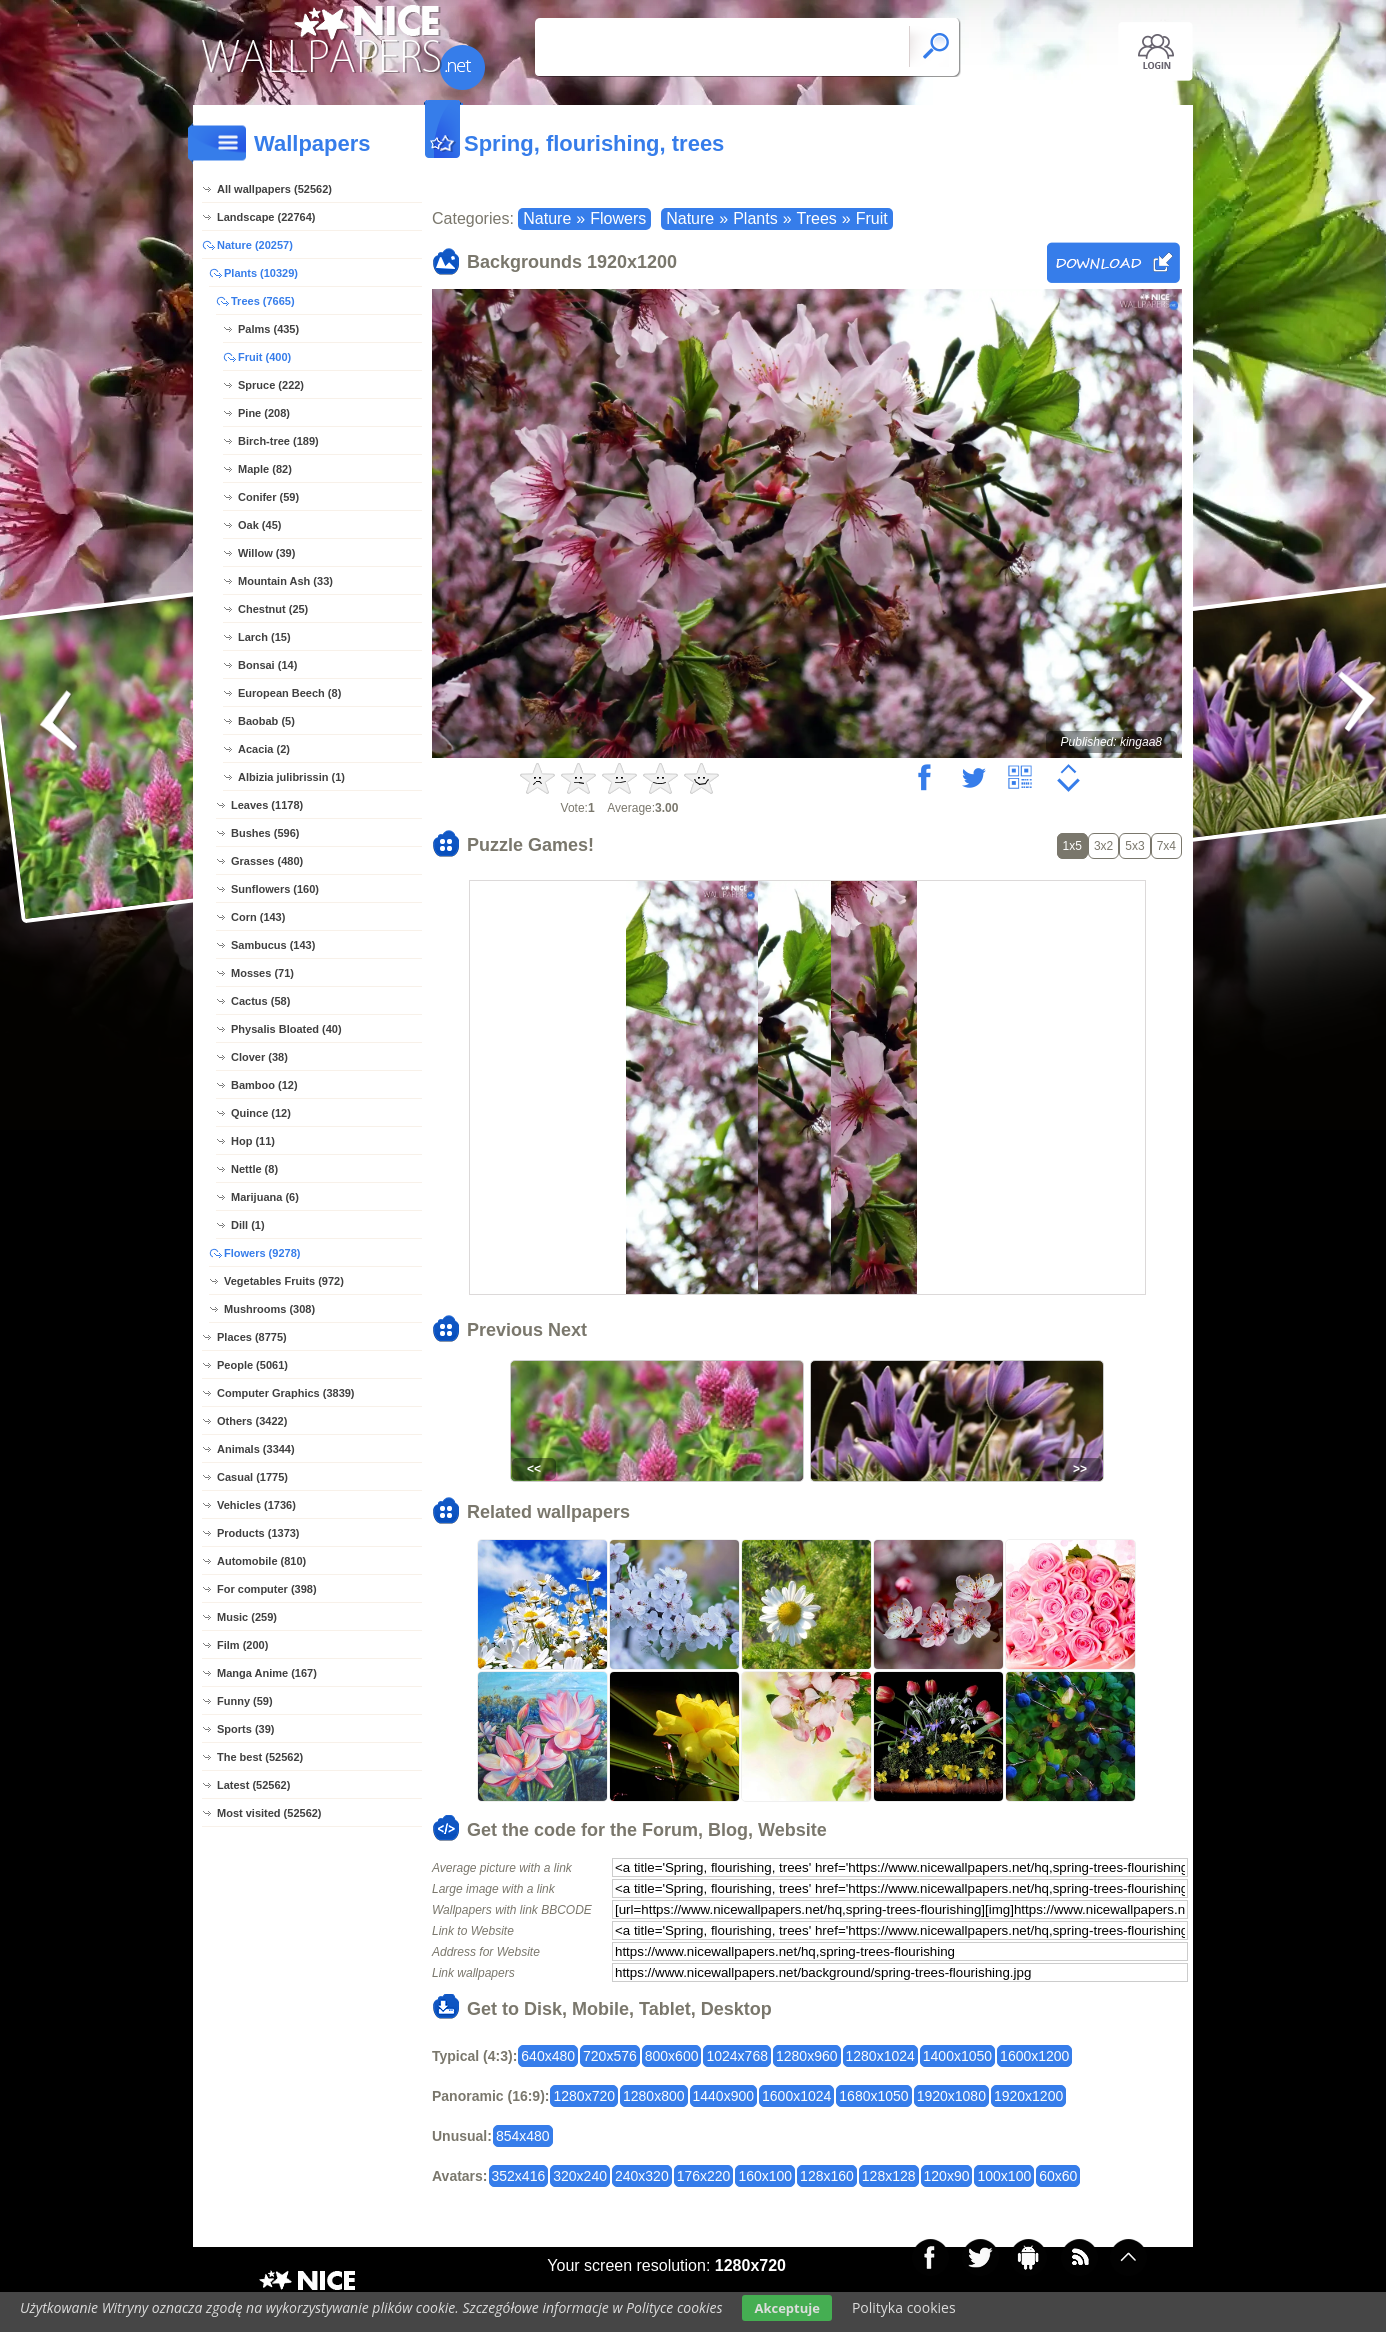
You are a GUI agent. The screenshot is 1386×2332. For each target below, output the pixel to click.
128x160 (827, 2176)
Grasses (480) (267, 861)
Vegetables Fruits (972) (284, 1281)
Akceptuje (786, 2308)
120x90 (947, 2176)
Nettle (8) (254, 1169)
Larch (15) (264, 637)
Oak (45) (259, 525)
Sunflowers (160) (275, 889)
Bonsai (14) (267, 665)
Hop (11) (253, 1141)
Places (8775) (252, 1337)
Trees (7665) (263, 301)
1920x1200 (1028, 2096)
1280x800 (654, 2096)
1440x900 (724, 2096)
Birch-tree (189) (278, 441)
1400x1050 (957, 2056)
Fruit (872, 218)
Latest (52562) (253, 1785)
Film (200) (242, 1645)
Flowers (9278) (262, 1253)
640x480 (548, 2056)
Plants (755, 218)
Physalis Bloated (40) (286, 1029)
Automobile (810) (261, 1561)
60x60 (1058, 2176)
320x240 (580, 2176)
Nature (547, 218)
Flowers (618, 218)
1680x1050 (873, 2096)
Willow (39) (266, 553)
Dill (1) (248, 1225)
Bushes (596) (265, 833)
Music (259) (247, 1617)
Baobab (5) (266, 721)
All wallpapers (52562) (274, 189)
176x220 (704, 2176)
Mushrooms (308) (269, 1309)
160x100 (765, 2176)
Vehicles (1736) (256, 1505)
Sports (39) (245, 1729)
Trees (817, 218)
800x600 (672, 2056)
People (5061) (252, 1365)
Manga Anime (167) (267, 1673)
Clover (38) (259, 1057)
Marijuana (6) (265, 1197)
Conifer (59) (268, 497)
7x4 (1166, 846)
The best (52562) (260, 1757)
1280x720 (584, 2096)
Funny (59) (245, 1701)
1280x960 (807, 2056)
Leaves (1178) (267, 805)
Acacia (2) (264, 749)
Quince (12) (261, 1113)
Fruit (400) (264, 357)
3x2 (1103, 846)
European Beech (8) (289, 693)
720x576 (610, 2056)
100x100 (1004, 2176)
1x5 (1072, 846)
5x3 (1134, 846)
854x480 (523, 2136)
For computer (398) (267, 1589)
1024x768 (737, 2056)
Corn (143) (258, 917)
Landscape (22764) (266, 217)
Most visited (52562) (269, 1813)
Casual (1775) (252, 1477)
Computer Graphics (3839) (286, 1393)
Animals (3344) (256, 1449)
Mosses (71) (262, 973)
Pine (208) (264, 413)
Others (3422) (252, 1421)
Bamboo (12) (264, 1085)
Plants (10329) (261, 273)
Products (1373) (258, 1533)
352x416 (519, 2176)
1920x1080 (951, 2096)
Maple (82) (265, 469)
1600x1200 (1034, 2056)
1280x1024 (880, 2056)
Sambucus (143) (273, 945)
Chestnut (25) (273, 609)
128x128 (889, 2176)
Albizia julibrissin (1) (291, 777)
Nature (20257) (255, 245)
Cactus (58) (260, 1001)
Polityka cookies (904, 2307)
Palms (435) (268, 329)
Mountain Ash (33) (285, 581)
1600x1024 (796, 2096)
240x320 (642, 2176)
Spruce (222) (271, 385)
